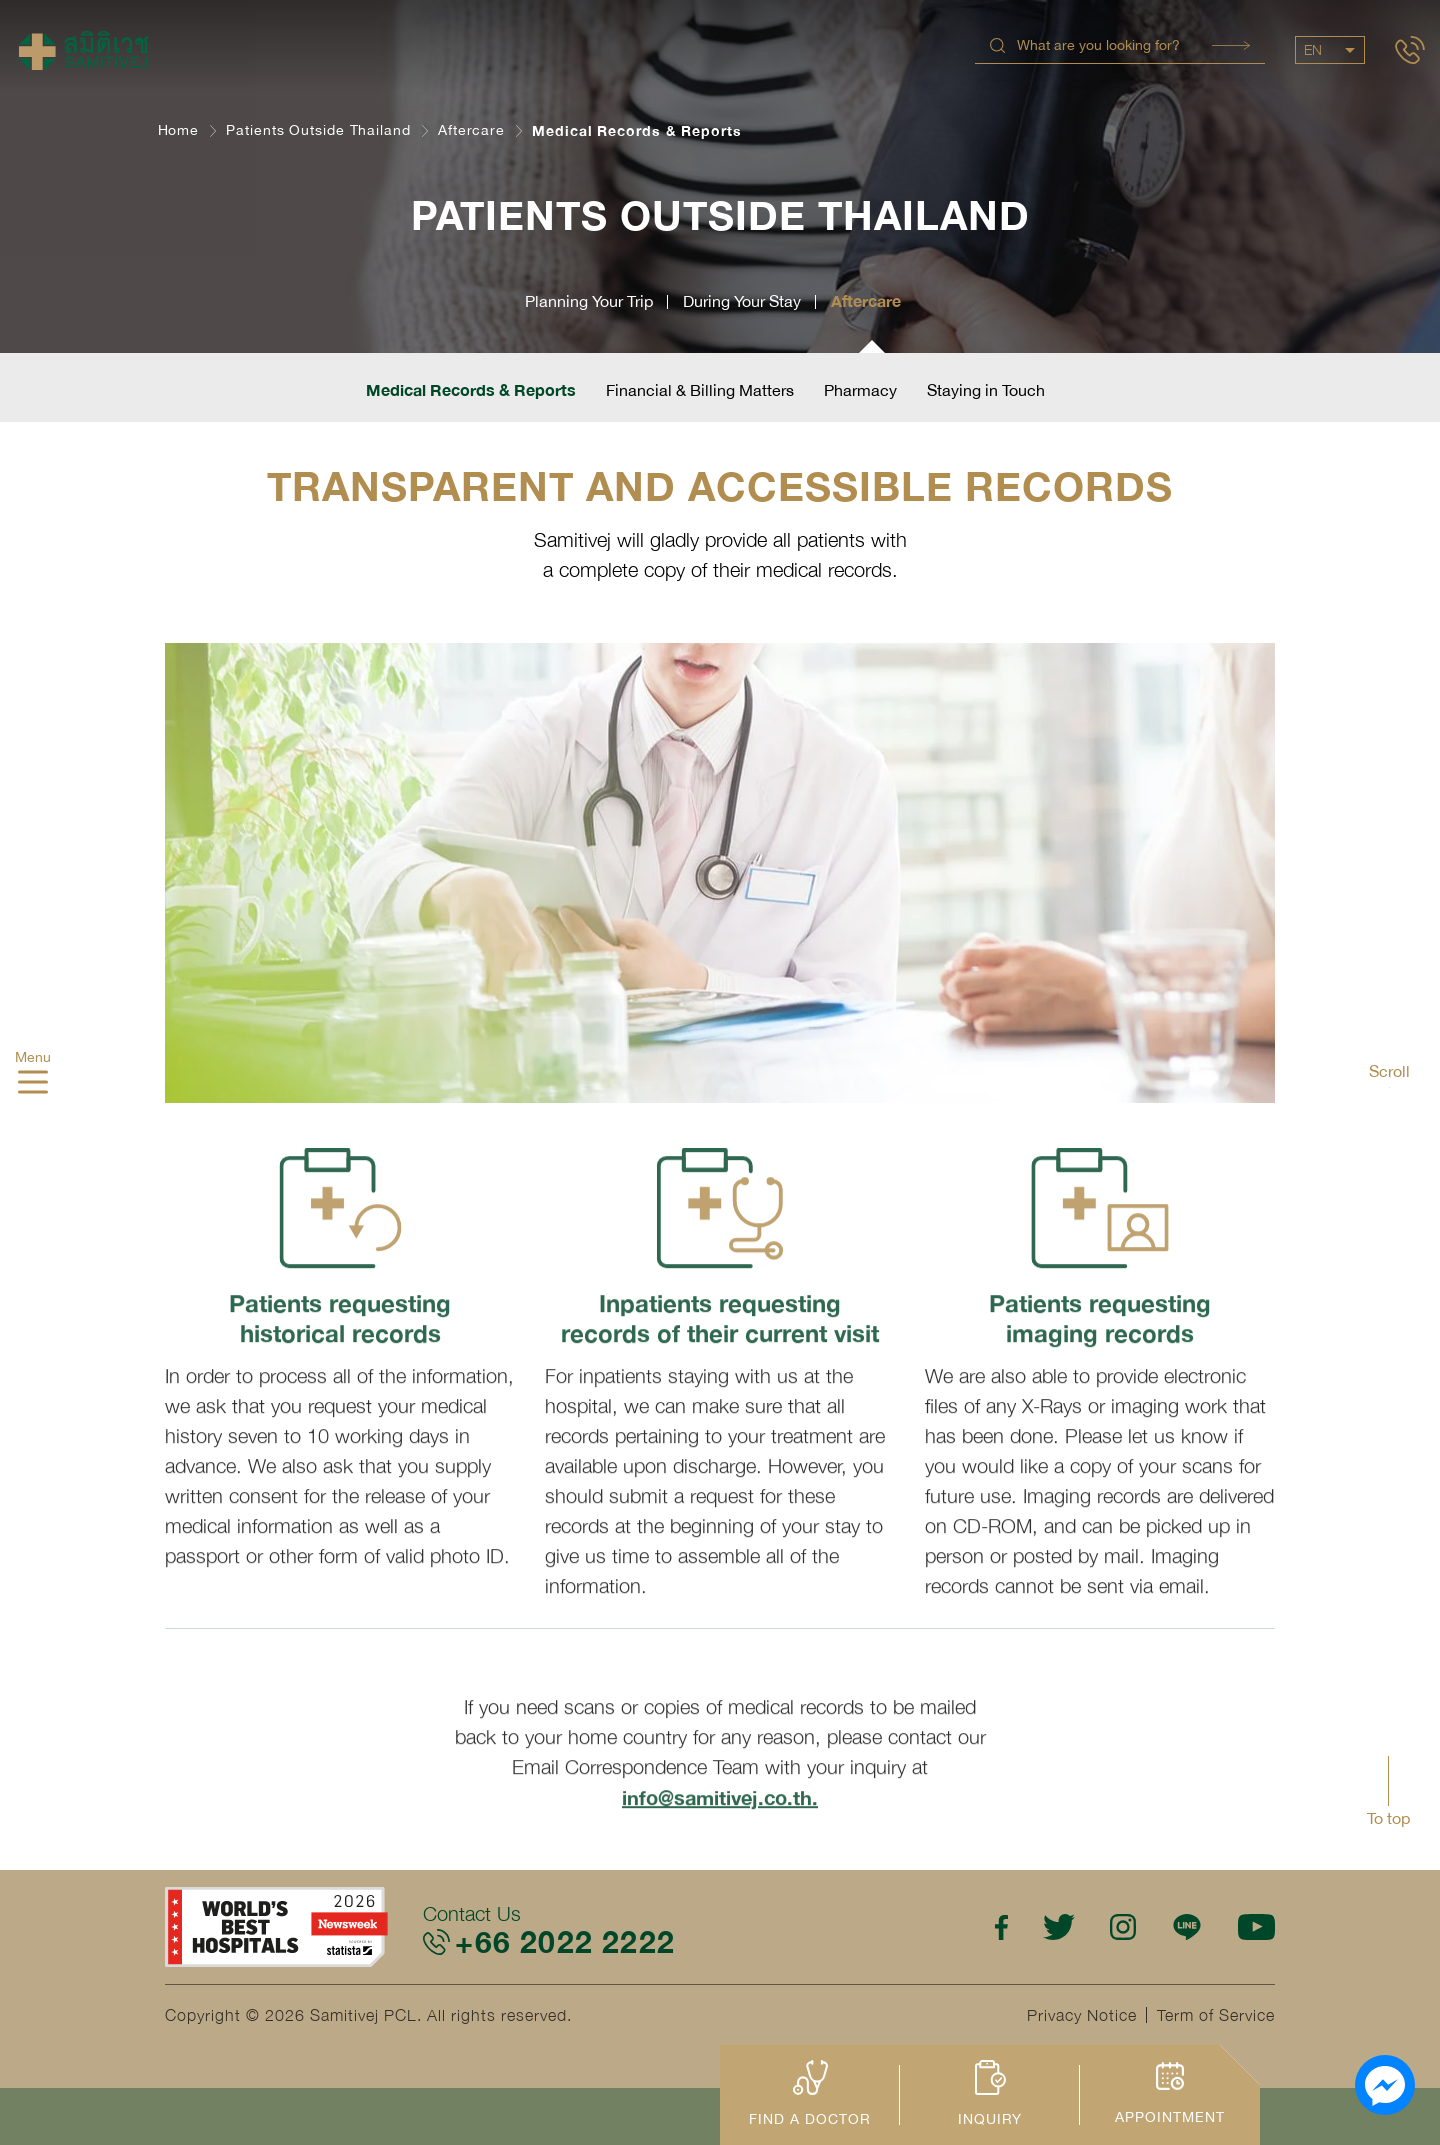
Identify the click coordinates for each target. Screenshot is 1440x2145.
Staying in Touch (986, 390)
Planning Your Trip (589, 301)
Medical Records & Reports (471, 389)
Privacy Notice (1082, 2015)
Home (179, 130)
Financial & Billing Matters (700, 390)
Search (1231, 45)
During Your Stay (742, 301)
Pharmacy (860, 390)
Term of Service (1216, 2015)
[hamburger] (33, 1084)
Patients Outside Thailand (318, 130)
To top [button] (1388, 1818)
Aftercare (471, 130)
